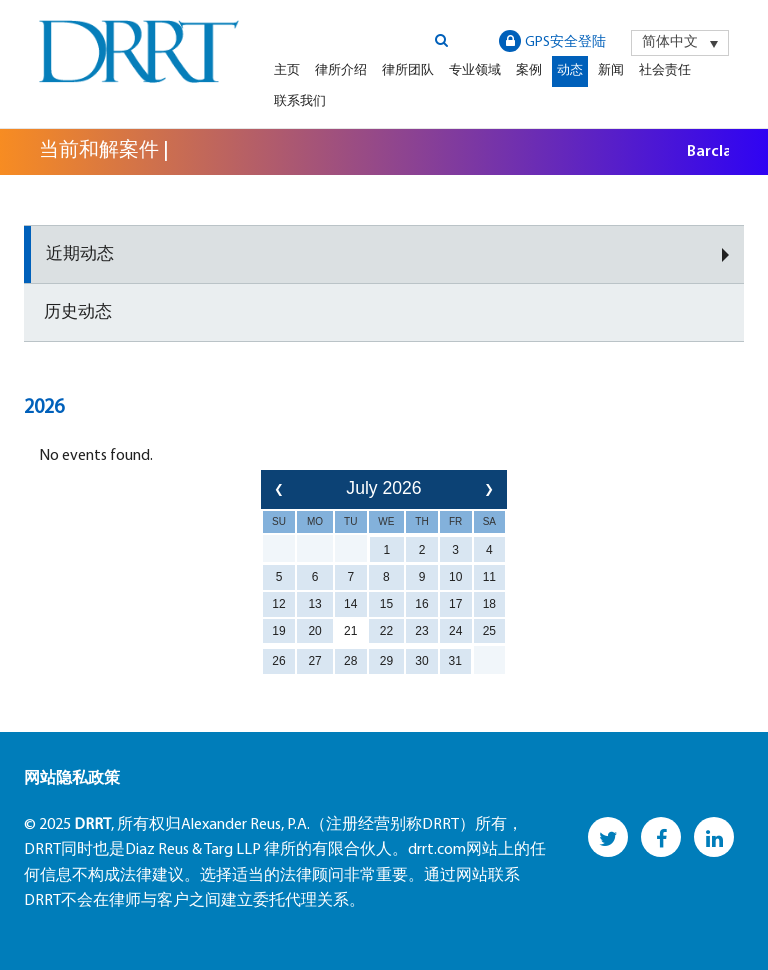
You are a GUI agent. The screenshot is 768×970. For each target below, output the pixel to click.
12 (278, 604)
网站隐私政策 (72, 779)
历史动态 (78, 312)
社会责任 (665, 70)
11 (489, 577)
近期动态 (80, 254)
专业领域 (475, 70)
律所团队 (408, 70)
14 (350, 604)
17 (455, 604)
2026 (44, 408)
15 (386, 604)
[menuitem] (680, 43)
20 (314, 631)
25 (489, 631)
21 (350, 631)
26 (278, 661)
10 (455, 577)
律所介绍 (341, 70)
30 (421, 661)
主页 (287, 70)
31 (455, 661)
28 (350, 661)
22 (386, 631)
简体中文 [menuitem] (670, 42)
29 (386, 661)
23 (421, 631)
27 (314, 661)
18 (489, 604)
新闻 (611, 70)
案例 (529, 70)
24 (455, 631)
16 (421, 604)
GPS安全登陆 (552, 41)
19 (278, 631)
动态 (570, 70)
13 (314, 604)
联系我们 (300, 101)
